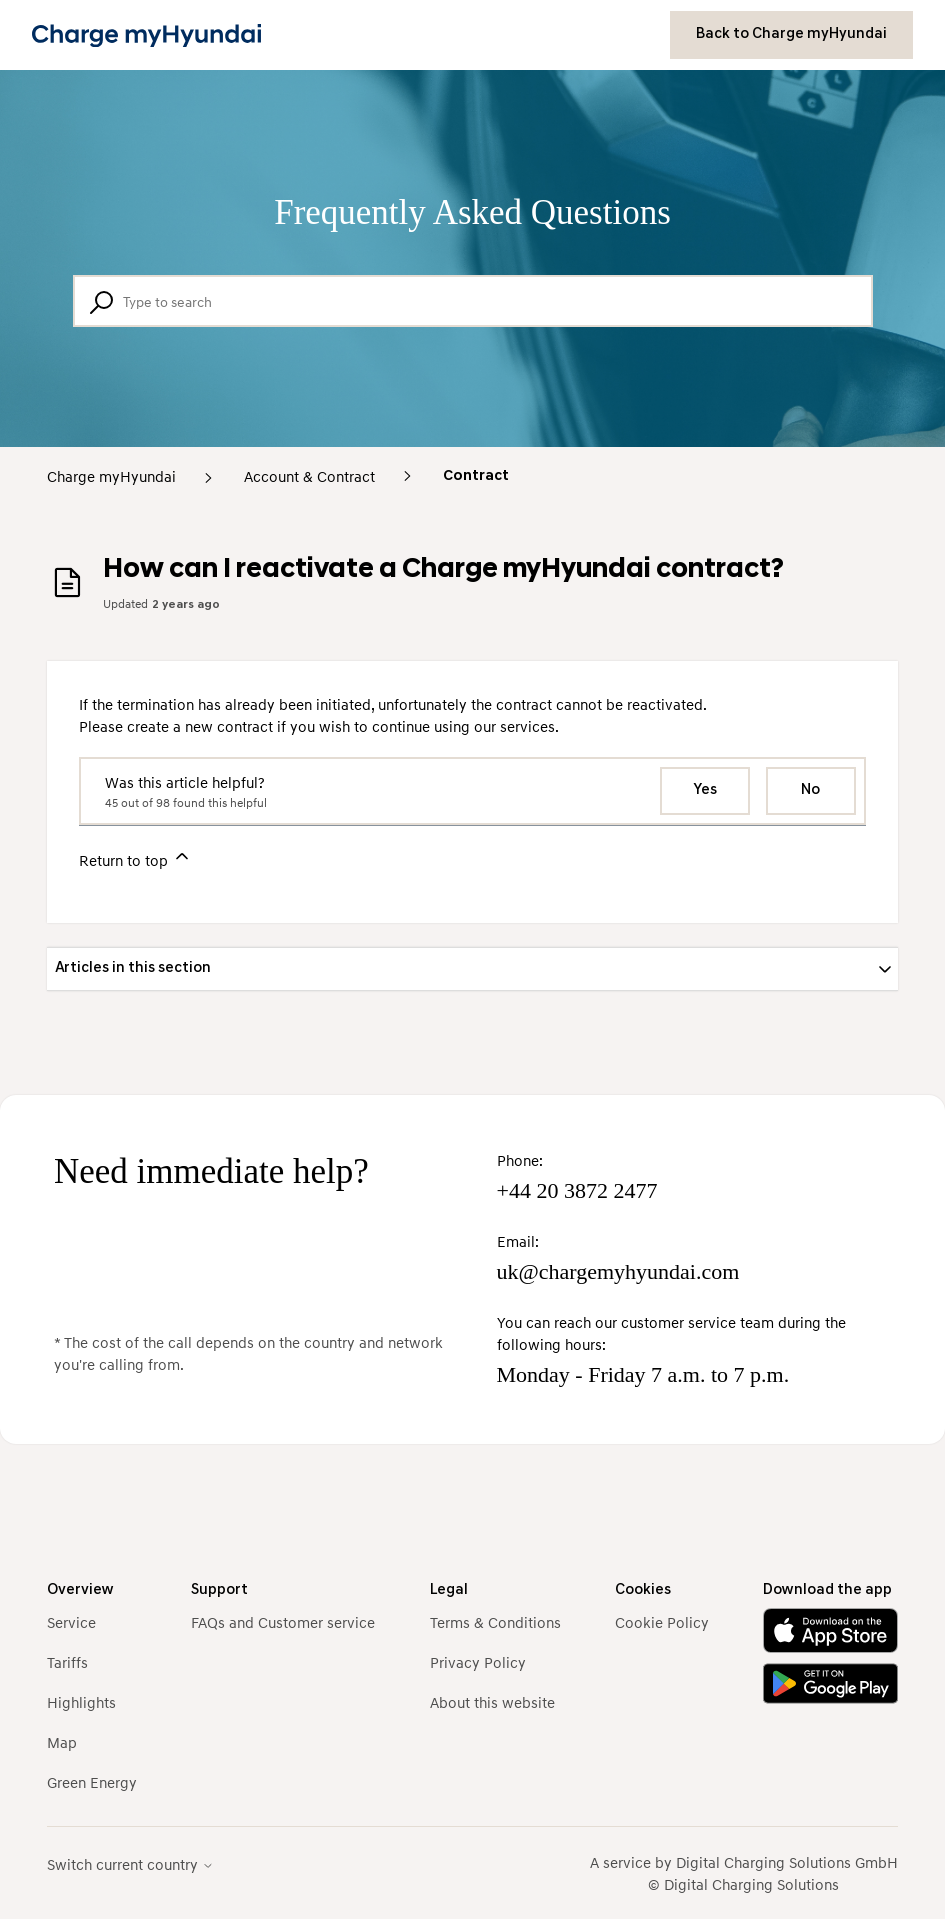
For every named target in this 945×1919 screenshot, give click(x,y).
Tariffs (67, 1662)
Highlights (81, 1702)
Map (62, 1742)
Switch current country (130, 1864)
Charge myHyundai (111, 476)
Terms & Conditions (495, 1622)
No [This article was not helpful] (810, 790)
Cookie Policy (662, 1622)
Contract (476, 476)
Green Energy (92, 1782)
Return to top (135, 857)
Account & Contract (309, 476)
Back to (791, 34)
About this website (492, 1702)
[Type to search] (473, 301)
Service (71, 1622)
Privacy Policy (478, 1662)
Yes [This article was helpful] (705, 790)
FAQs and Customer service (283, 1622)
